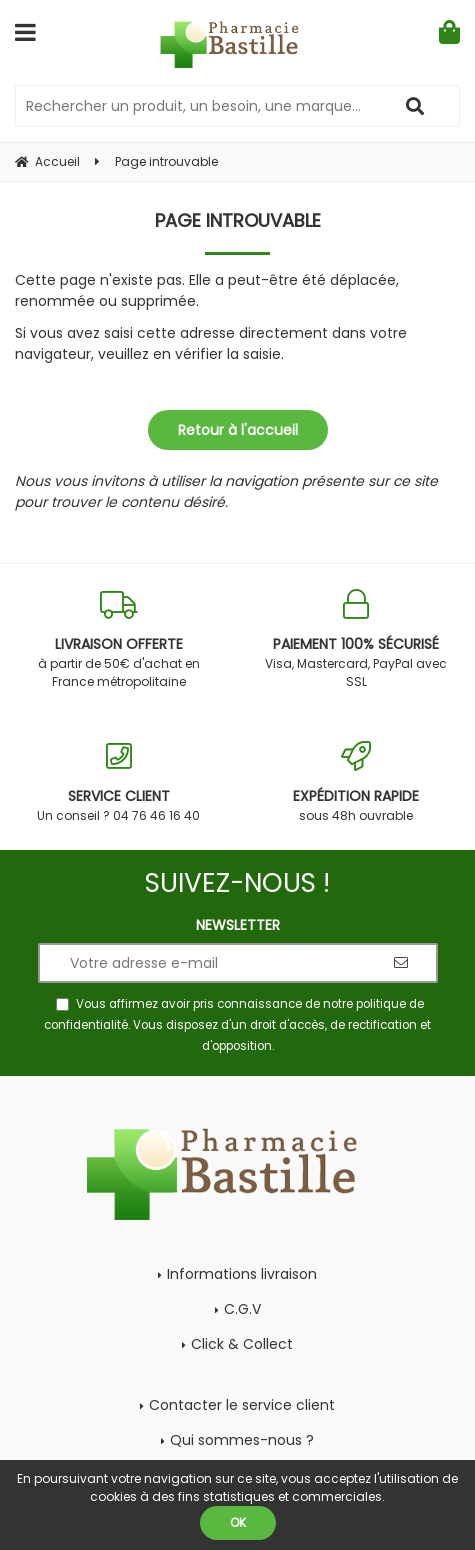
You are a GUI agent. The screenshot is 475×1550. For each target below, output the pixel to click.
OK (238, 1522)
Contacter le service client (242, 1405)
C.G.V (242, 1309)
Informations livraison (242, 1274)
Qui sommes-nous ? (242, 1440)
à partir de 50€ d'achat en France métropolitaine (119, 639)
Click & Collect (242, 1344)
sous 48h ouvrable (357, 782)
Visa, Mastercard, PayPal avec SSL (357, 639)
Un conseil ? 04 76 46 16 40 (119, 782)
